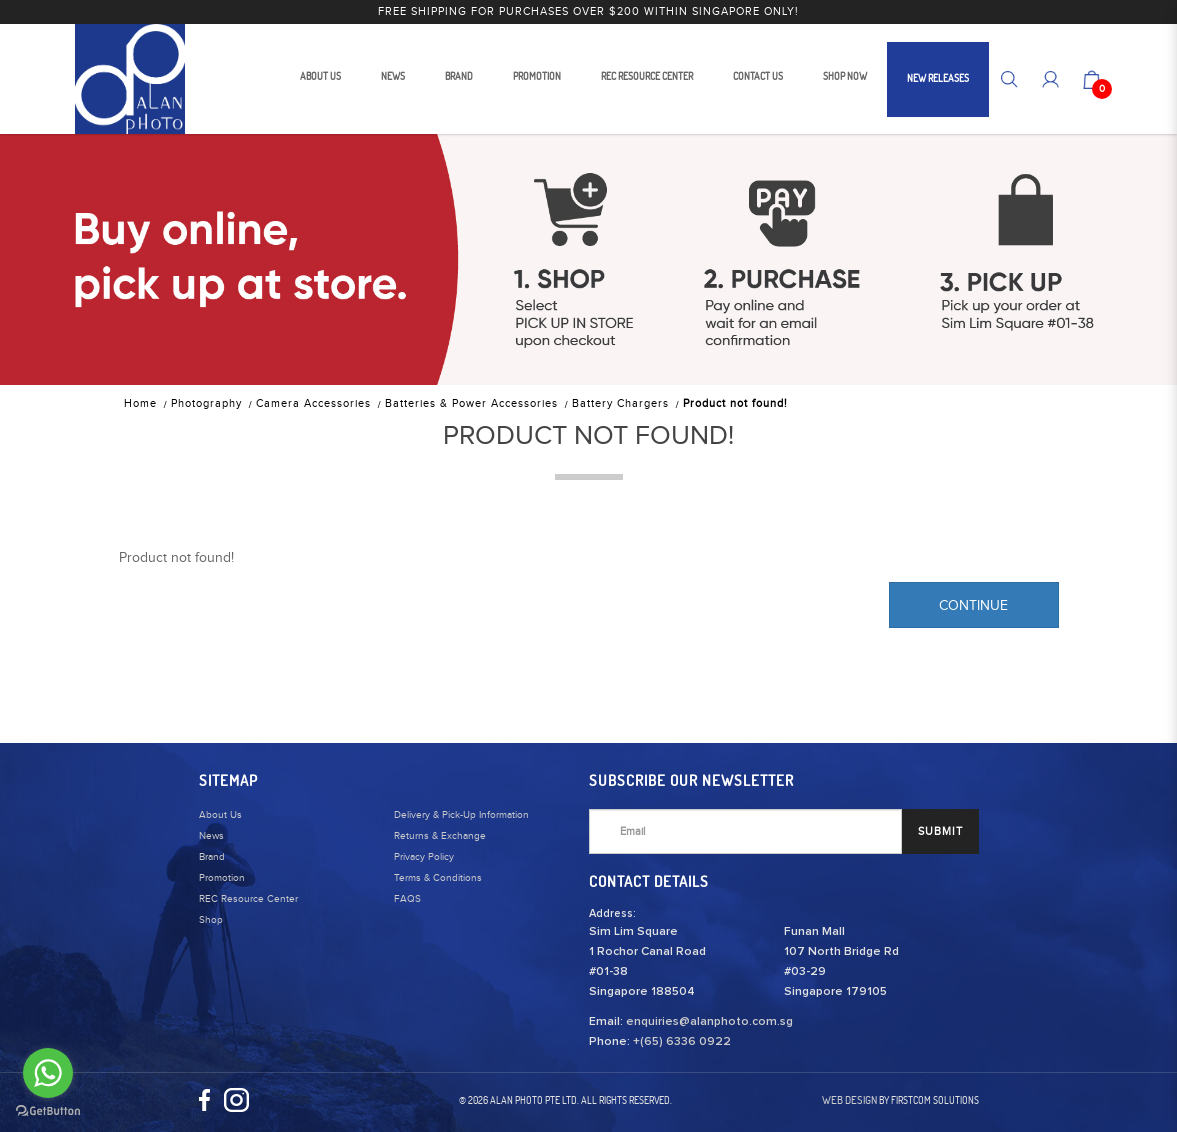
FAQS (407, 899)
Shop (211, 920)
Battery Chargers (620, 403)
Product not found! (735, 403)
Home (140, 403)
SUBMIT (940, 831)
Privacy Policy (424, 857)
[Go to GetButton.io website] (48, 1111)
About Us (220, 815)
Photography (206, 403)
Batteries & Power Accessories (471, 403)
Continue (973, 606)
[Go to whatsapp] (48, 1073)
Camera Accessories (313, 403)
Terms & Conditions (438, 878)
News (211, 836)
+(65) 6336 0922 (682, 1042)
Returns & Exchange (440, 836)
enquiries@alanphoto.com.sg (709, 1022)
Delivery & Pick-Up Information (461, 815)
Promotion (222, 878)
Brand (212, 857)
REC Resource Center (248, 899)
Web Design (849, 1100)
